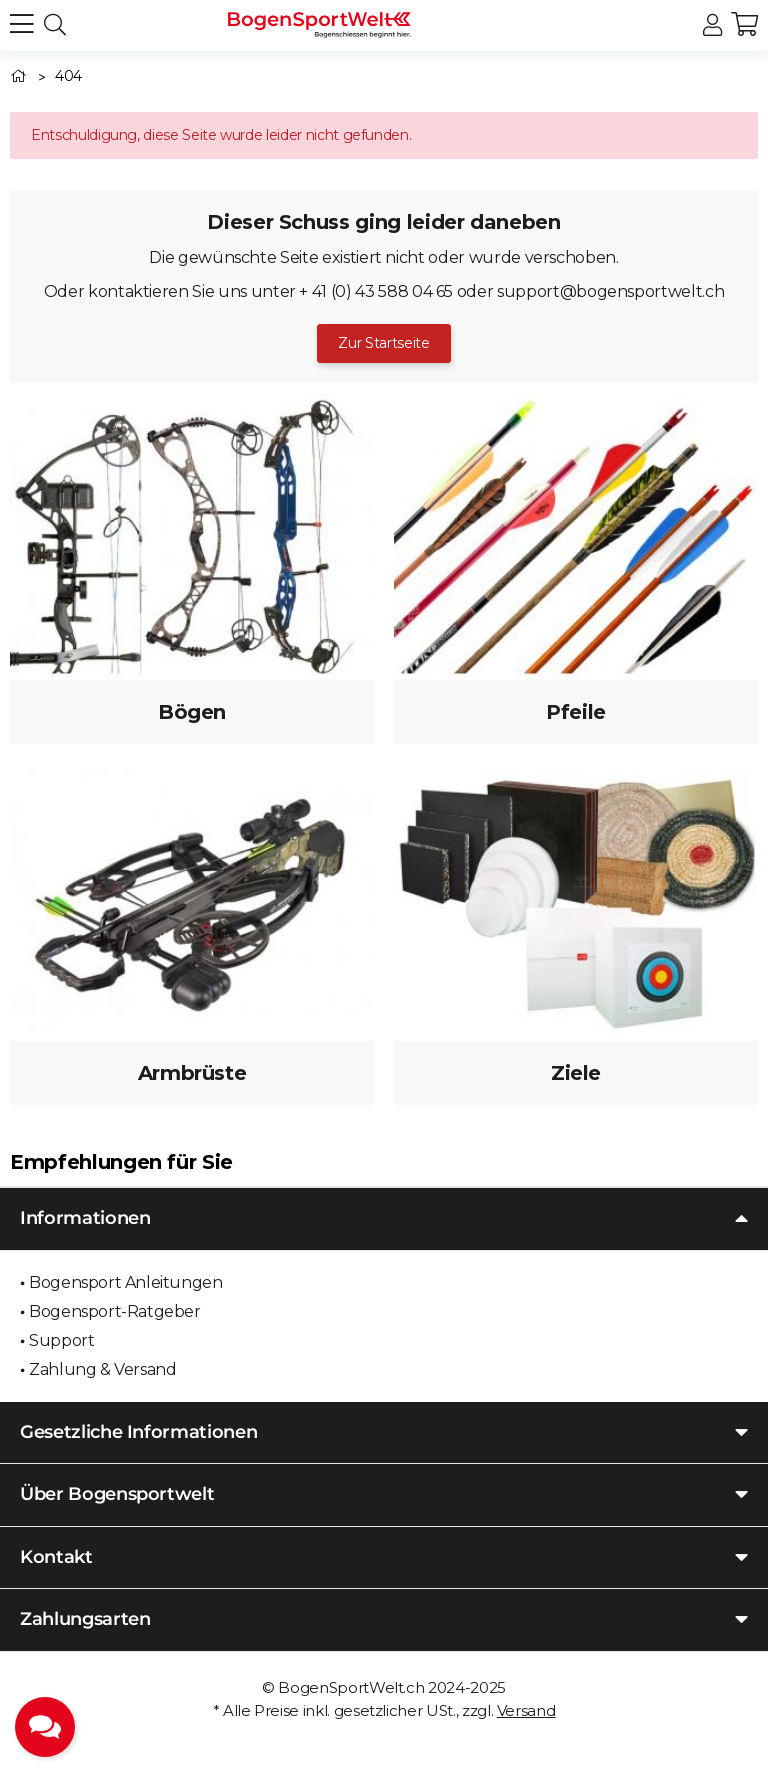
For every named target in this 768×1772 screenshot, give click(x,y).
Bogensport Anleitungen (125, 1282)
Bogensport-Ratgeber (114, 1311)
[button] (712, 25)
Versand (526, 1710)
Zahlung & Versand (102, 1369)
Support (61, 1340)
